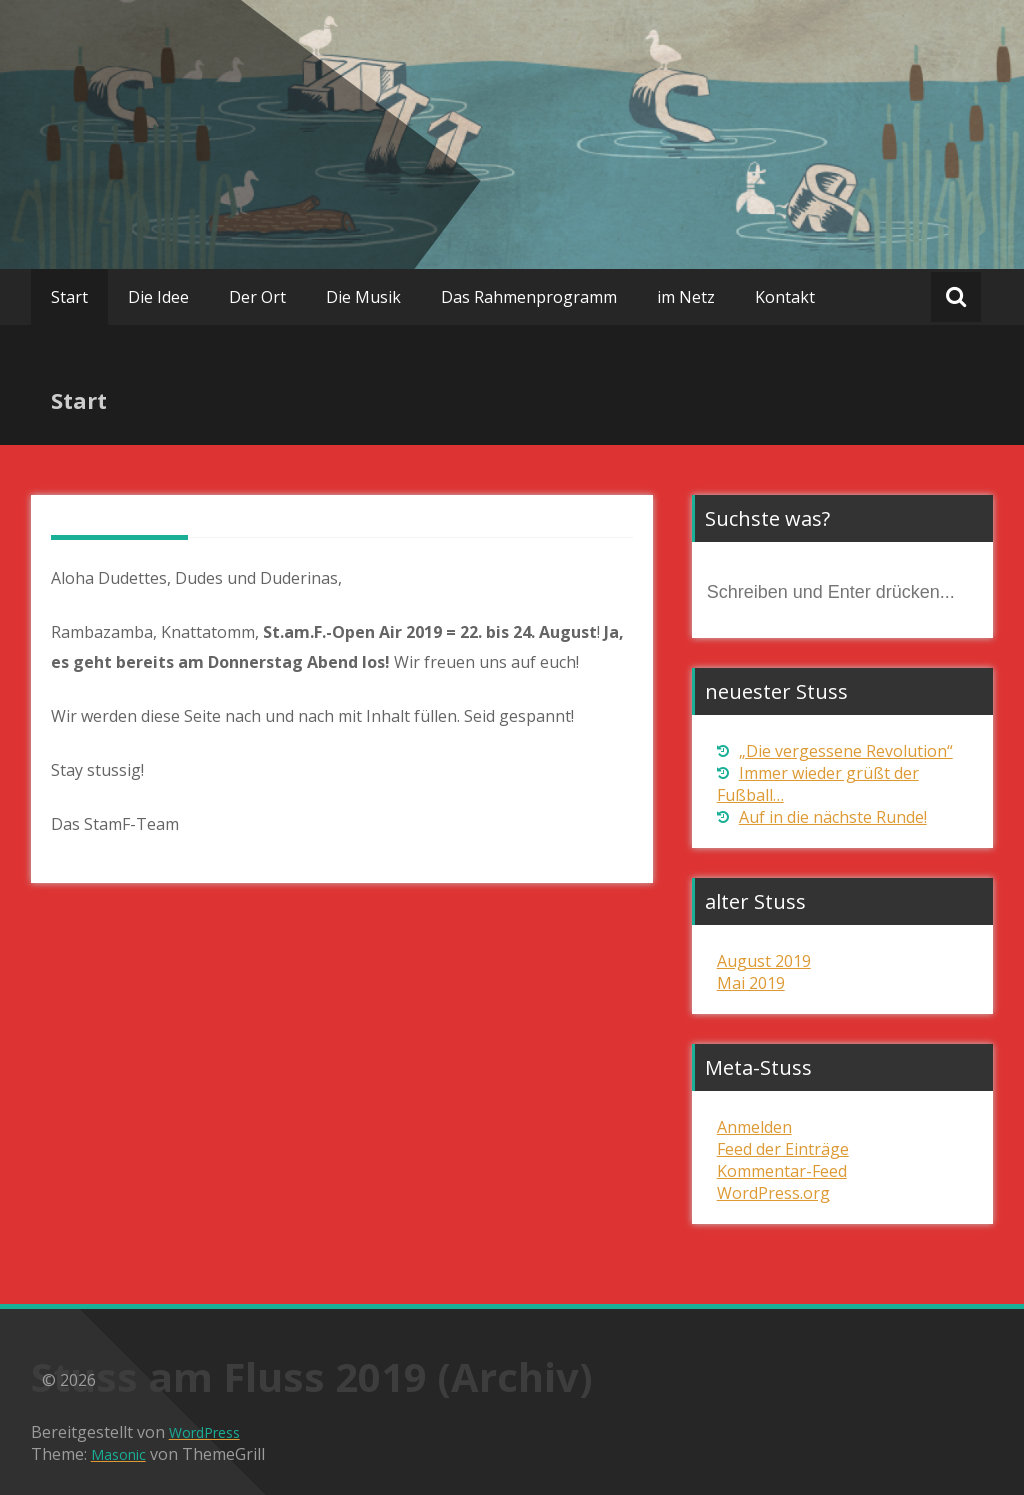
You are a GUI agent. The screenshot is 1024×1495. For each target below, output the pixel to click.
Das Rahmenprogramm (529, 297)
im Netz (686, 297)
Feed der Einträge (783, 1149)
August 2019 (764, 961)
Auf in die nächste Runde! (833, 817)
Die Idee (158, 297)
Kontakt (785, 297)
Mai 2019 (751, 983)
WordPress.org (773, 1193)
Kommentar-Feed (782, 1171)
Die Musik (363, 297)
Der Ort (257, 297)
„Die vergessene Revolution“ (846, 751)
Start (69, 297)
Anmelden (754, 1127)
